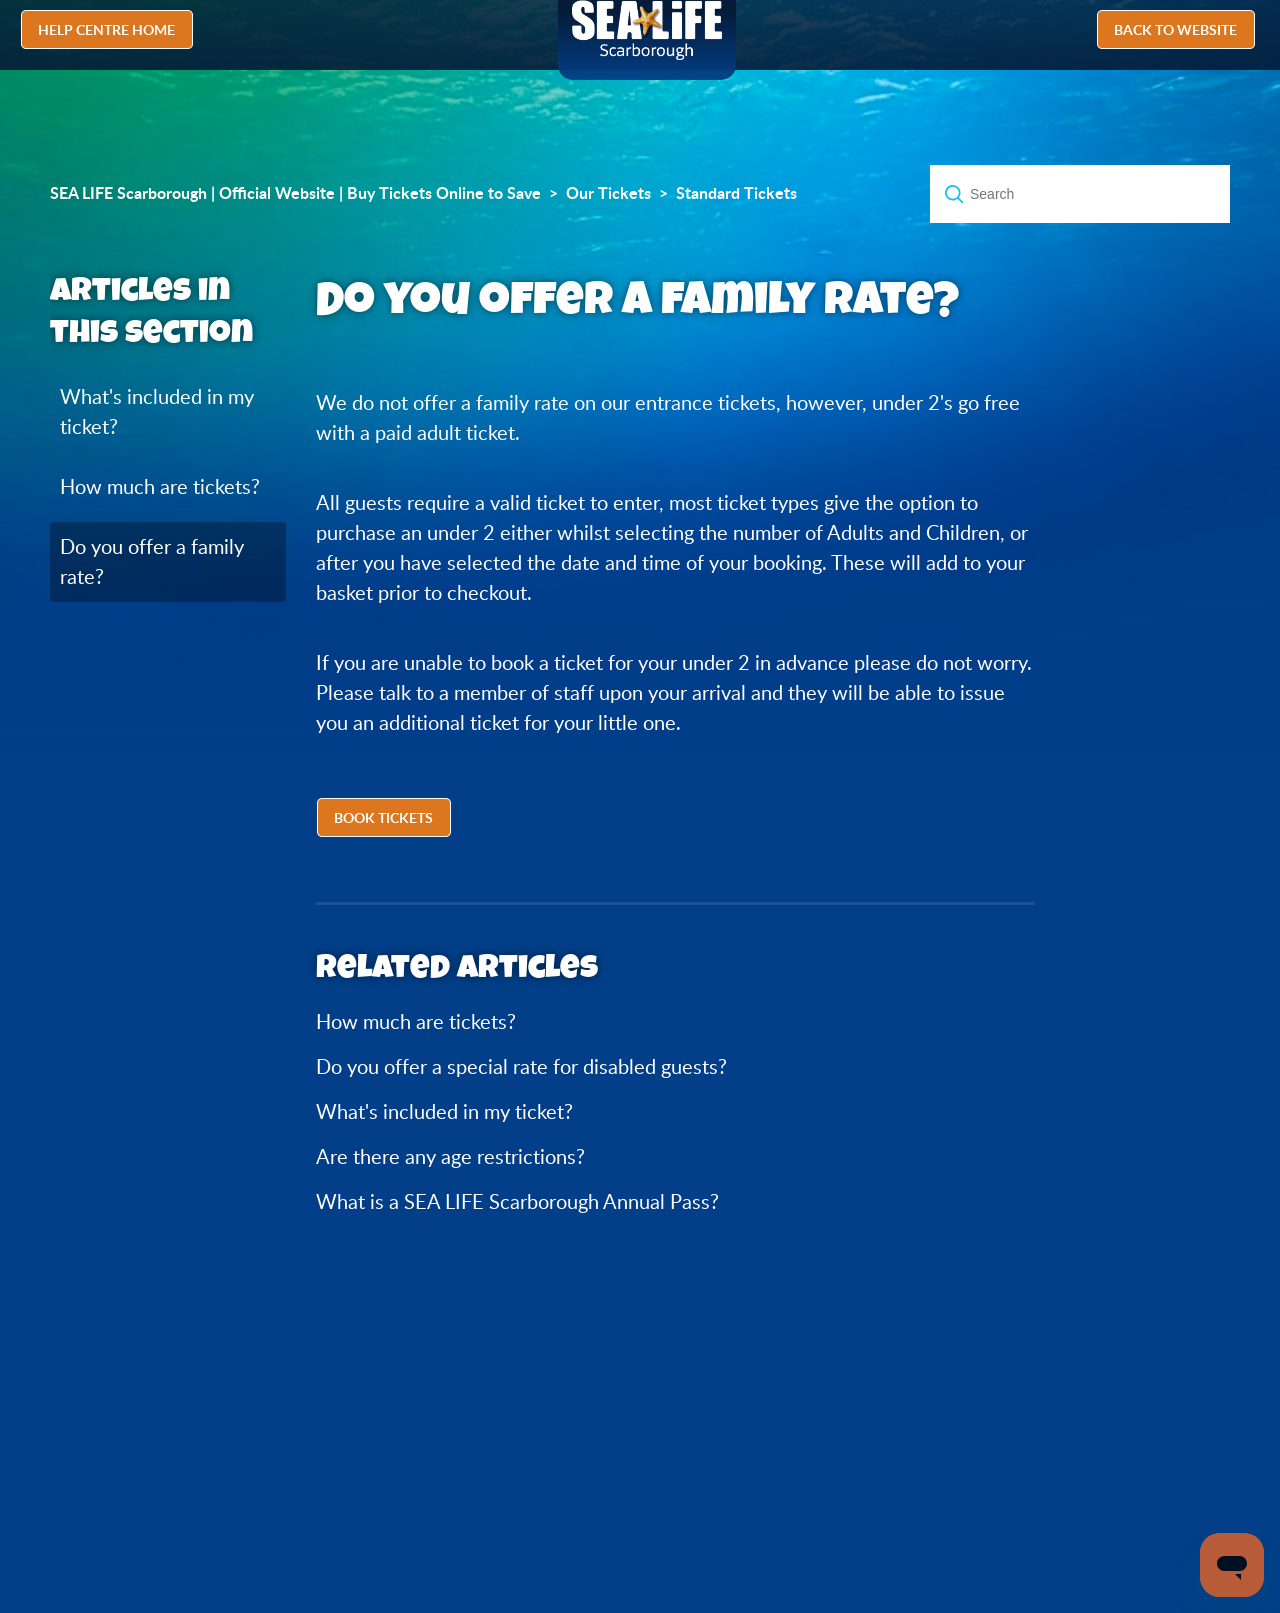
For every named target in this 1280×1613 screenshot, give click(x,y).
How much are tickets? (160, 486)
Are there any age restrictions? (450, 1156)
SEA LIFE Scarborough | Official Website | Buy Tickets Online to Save (295, 193)
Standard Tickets (736, 193)
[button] (386, 820)
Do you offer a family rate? (152, 561)
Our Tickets (608, 193)
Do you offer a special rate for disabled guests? (521, 1066)
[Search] (1080, 194)
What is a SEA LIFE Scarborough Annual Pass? (517, 1201)
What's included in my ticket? (157, 411)
